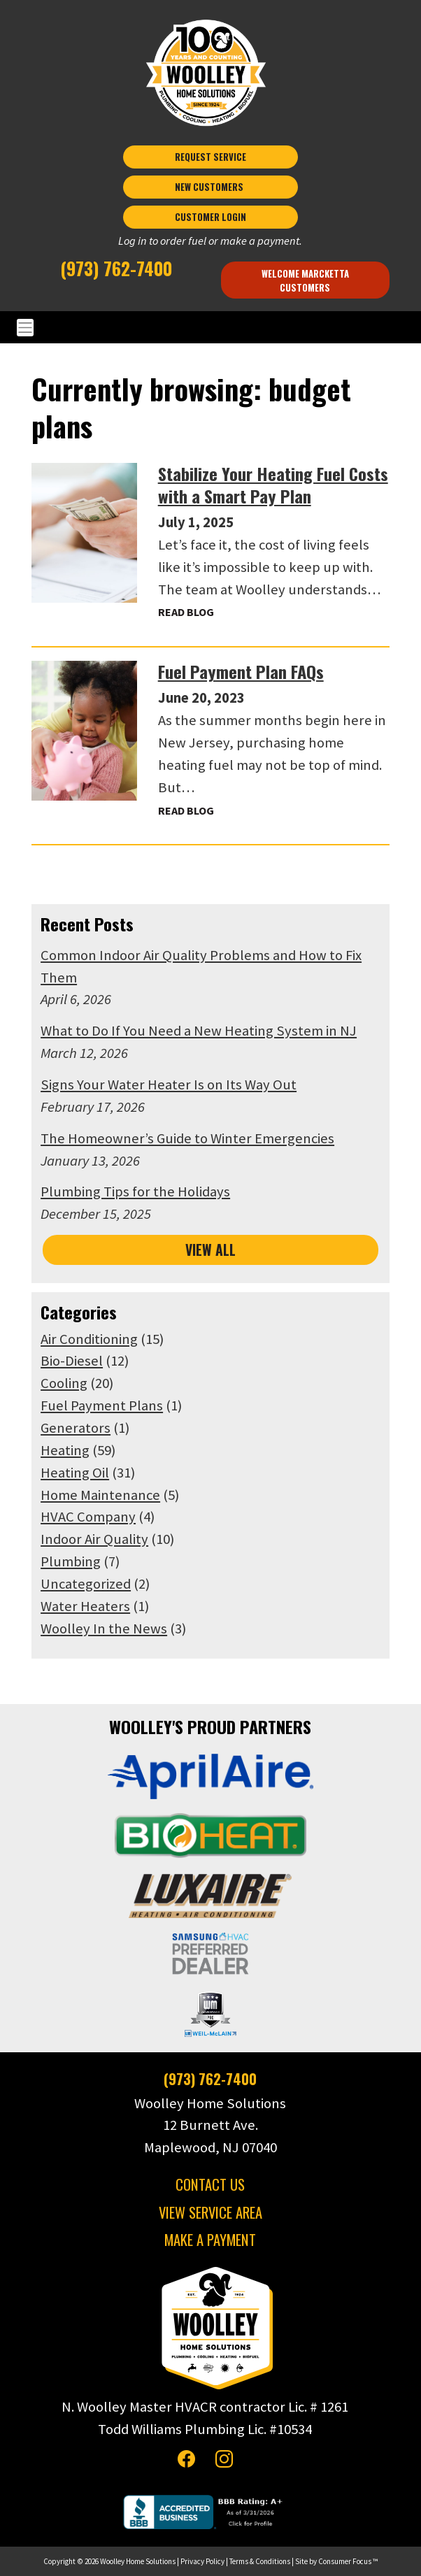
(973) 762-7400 (116, 268)
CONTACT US (210, 2183)
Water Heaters (85, 1606)
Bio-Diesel (72, 1361)
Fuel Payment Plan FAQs (241, 671)
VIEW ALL (210, 1249)
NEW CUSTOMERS (210, 187)
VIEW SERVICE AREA (210, 2211)
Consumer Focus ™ (348, 2561)
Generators (75, 1428)
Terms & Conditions (259, 2561)
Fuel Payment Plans (102, 1405)
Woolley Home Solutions (138, 2561)
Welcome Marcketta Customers (306, 280)
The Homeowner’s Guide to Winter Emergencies (187, 1138)
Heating (65, 1450)
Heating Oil (75, 1473)
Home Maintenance (100, 1494)
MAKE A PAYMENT (210, 2239)
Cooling (64, 1383)
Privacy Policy (202, 2561)
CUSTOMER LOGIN (210, 217)
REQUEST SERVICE (210, 157)
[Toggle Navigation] (210, 327)
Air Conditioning (89, 1338)
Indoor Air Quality (94, 1539)
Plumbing (71, 1561)
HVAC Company (88, 1517)
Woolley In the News (104, 1628)
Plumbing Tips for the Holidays (135, 1191)
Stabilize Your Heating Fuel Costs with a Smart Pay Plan (273, 484)
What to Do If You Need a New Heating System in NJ (199, 1031)
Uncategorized (86, 1584)
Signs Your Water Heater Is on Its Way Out (169, 1084)
